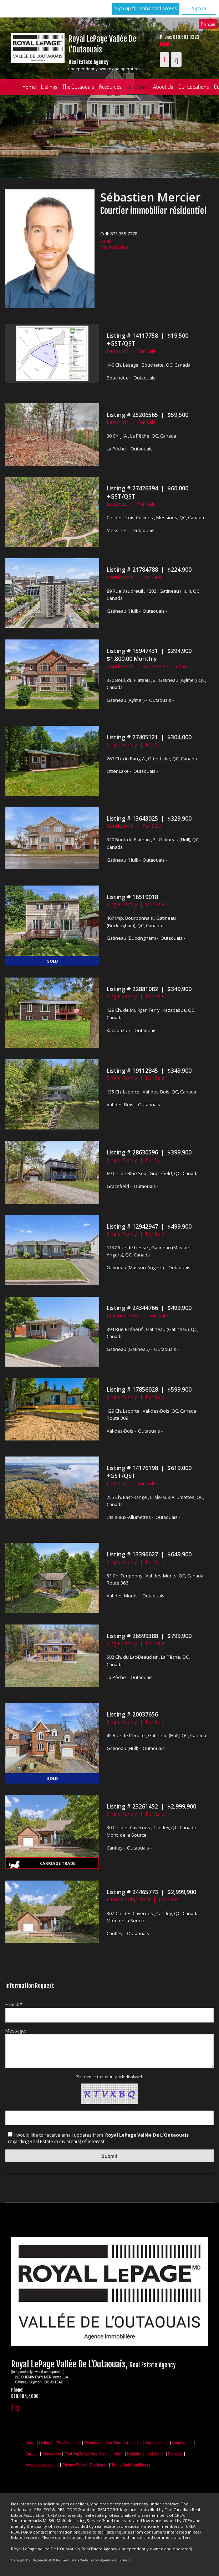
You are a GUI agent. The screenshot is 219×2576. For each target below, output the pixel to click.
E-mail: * (13, 2004)
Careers (32, 2454)
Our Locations (157, 2443)
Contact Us (51, 2454)
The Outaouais (78, 86)
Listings (49, 86)
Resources (110, 86)
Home (29, 86)
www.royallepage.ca (41, 2465)
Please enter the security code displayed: (109, 2077)
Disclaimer (99, 2465)
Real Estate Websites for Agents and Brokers (96, 2560)
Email (164, 44)
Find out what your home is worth (94, 2454)
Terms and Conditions (129, 2465)
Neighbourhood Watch (145, 2454)
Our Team (137, 86)
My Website (114, 247)
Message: (15, 2030)
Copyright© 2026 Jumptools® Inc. (36, 2560)
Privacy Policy (74, 2465)
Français (208, 24)
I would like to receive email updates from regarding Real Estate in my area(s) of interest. (99, 2138)
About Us (163, 86)
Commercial (182, 2443)
